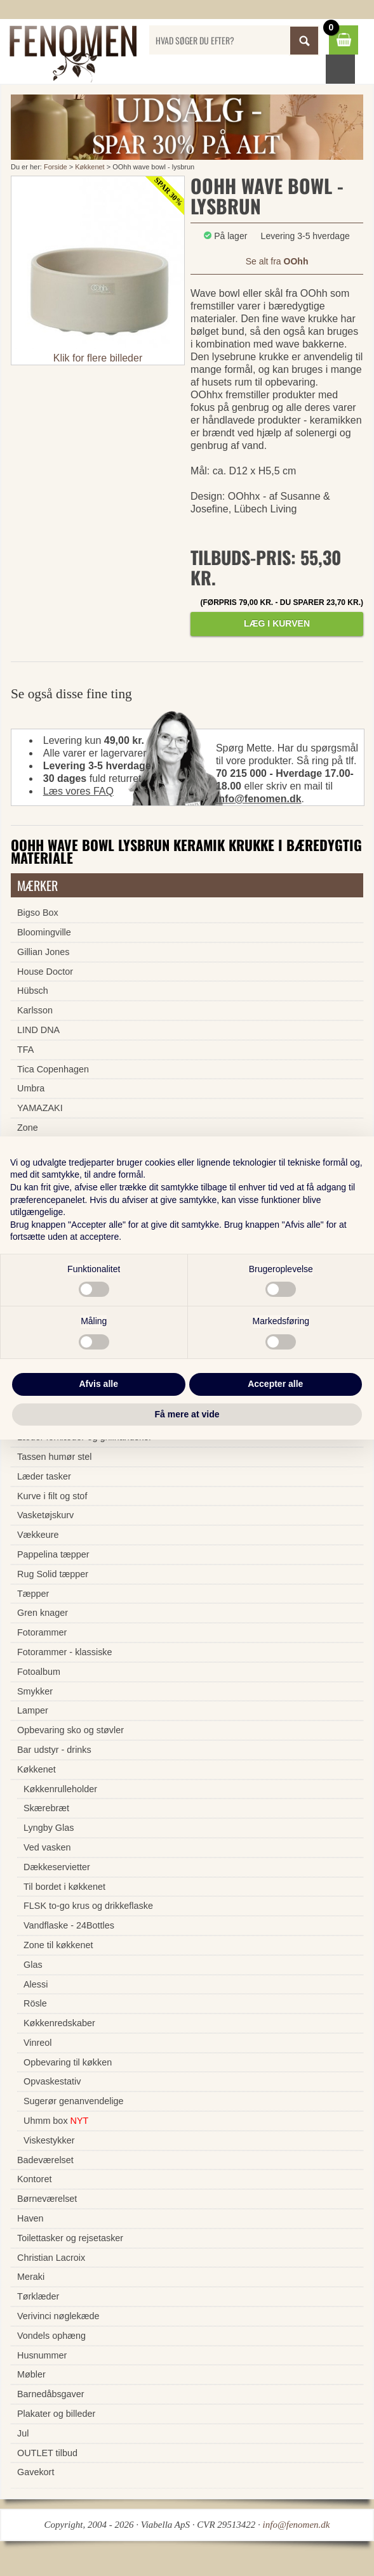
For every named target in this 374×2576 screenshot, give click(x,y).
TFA (25, 1049)
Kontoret (34, 2179)
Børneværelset (47, 2199)
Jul (23, 2433)
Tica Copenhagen (53, 1069)
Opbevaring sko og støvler (70, 1730)
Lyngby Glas (48, 1828)
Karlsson (35, 1010)
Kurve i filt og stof (52, 1496)
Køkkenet (89, 167)
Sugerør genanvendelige (73, 2101)
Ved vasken (46, 1847)
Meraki (30, 2277)
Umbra (30, 1088)
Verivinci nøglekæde (58, 2316)
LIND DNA (38, 1030)
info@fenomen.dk (259, 798)
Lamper (32, 1710)
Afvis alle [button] (98, 1384)
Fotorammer (42, 1632)
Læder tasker (44, 1476)
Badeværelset (45, 2160)
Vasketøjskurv (45, 1515)
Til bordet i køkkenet (64, 1887)
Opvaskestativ (52, 2081)
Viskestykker (49, 2140)
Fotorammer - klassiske (64, 1652)
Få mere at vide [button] (187, 1414)
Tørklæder (38, 2296)
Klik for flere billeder (98, 358)
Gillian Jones (43, 952)
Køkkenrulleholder (60, 1789)
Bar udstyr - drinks (54, 1750)
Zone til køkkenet (58, 1945)
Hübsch (32, 991)
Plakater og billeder (56, 2414)
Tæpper (33, 1594)
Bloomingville (44, 932)
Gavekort (35, 2472)
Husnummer (42, 2355)
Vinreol (37, 2043)
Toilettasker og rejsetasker (70, 2238)
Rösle (35, 2003)
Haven (30, 2218)
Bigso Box (37, 912)
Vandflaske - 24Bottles (68, 1925)
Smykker (35, 1691)
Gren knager (42, 1613)
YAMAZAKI (40, 1108)
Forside (55, 167)
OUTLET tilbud (47, 2453)
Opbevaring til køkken (67, 2062)
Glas (33, 1965)
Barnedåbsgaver (50, 2394)
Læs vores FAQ (78, 791)
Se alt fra (277, 261)
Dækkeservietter (56, 1867)
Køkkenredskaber (59, 2023)
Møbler (31, 2374)
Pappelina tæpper (53, 1554)
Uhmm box (55, 2121)
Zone (27, 1127)
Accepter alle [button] (275, 1384)
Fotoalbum (38, 1672)
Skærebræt (46, 1808)
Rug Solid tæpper (52, 1574)
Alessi (35, 1984)
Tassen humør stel (54, 1457)
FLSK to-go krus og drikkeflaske (88, 1906)
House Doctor (45, 971)
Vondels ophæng (51, 2336)
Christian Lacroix (51, 2258)
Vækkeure (38, 1535)
